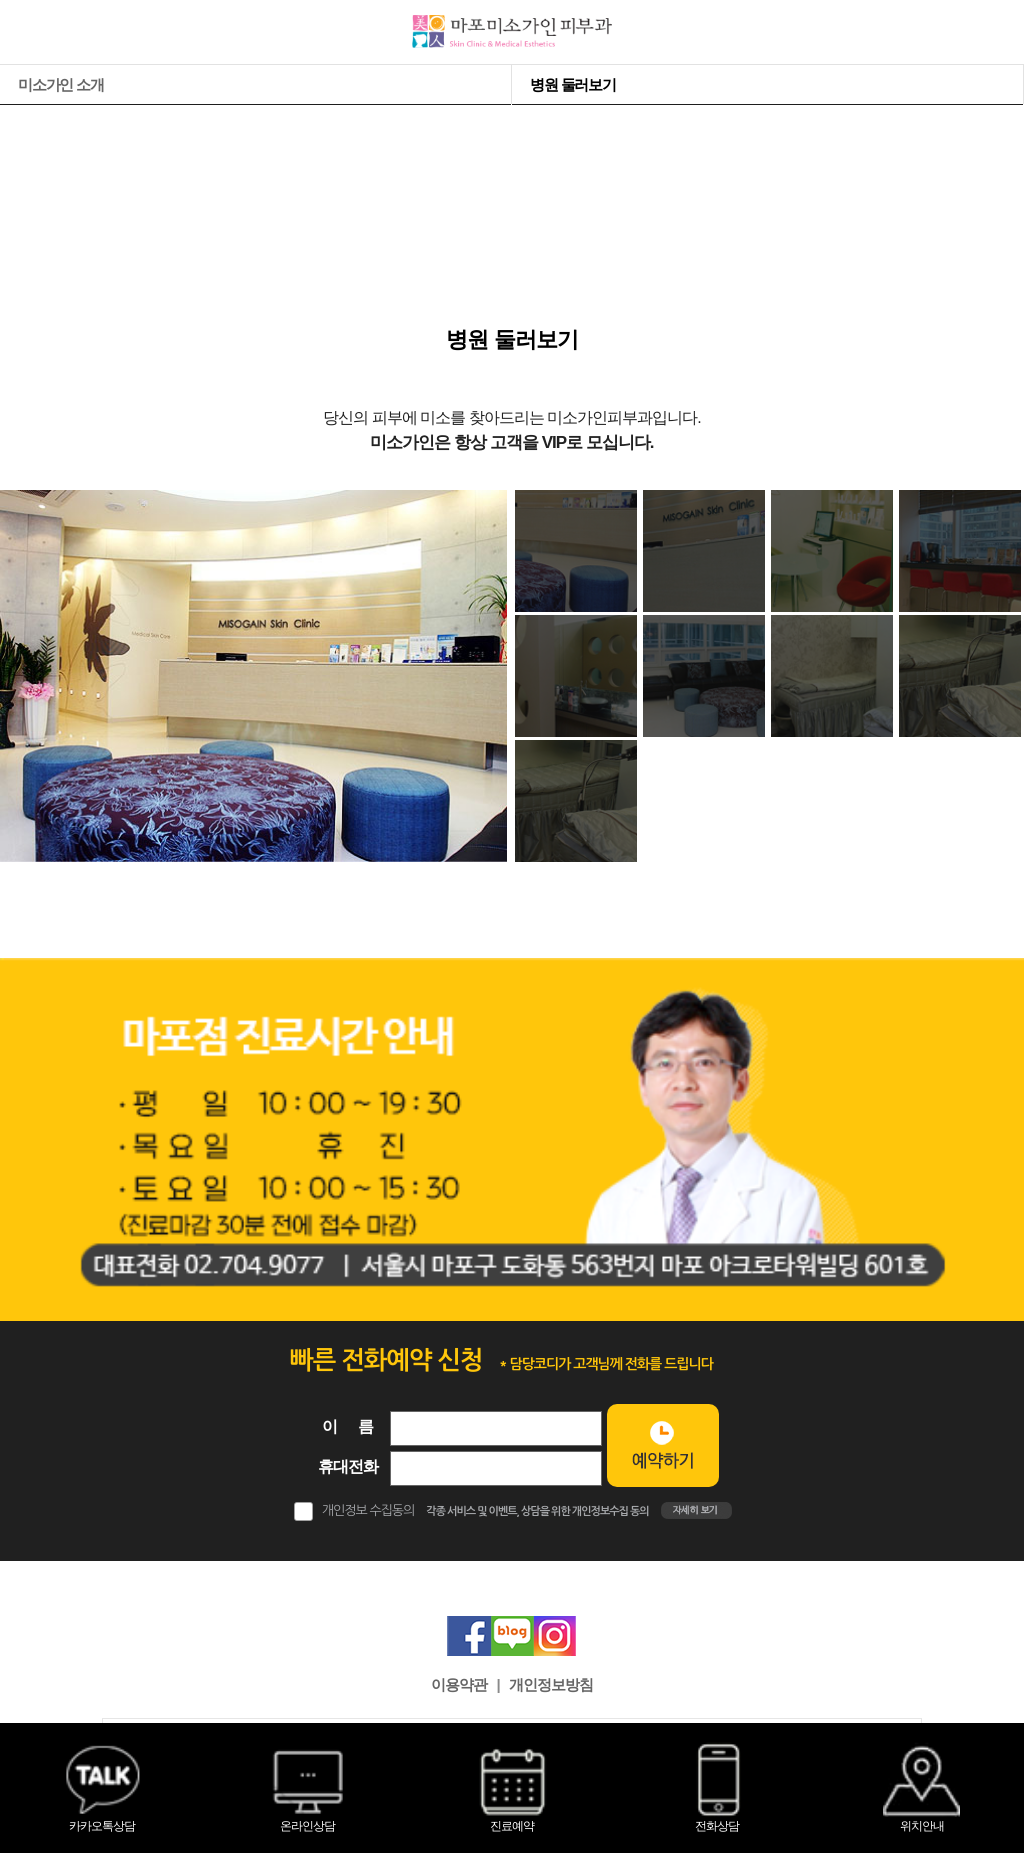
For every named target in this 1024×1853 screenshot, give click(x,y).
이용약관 (459, 1684)
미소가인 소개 (61, 84)
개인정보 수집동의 (368, 1510)
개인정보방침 (551, 1684)
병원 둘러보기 (573, 84)
